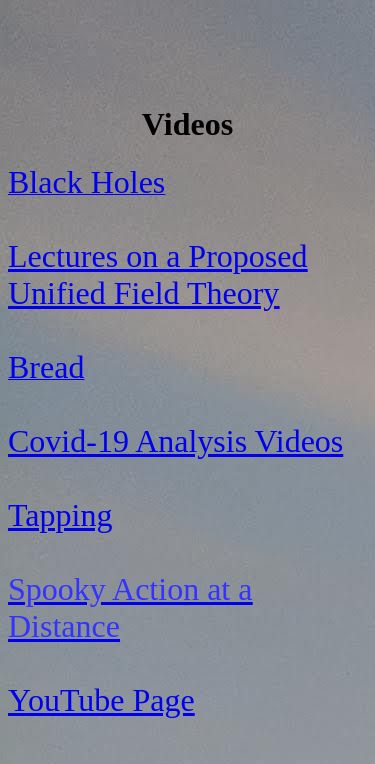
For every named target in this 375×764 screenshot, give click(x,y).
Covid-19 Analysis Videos (175, 441)
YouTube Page (101, 700)
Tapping (60, 515)
